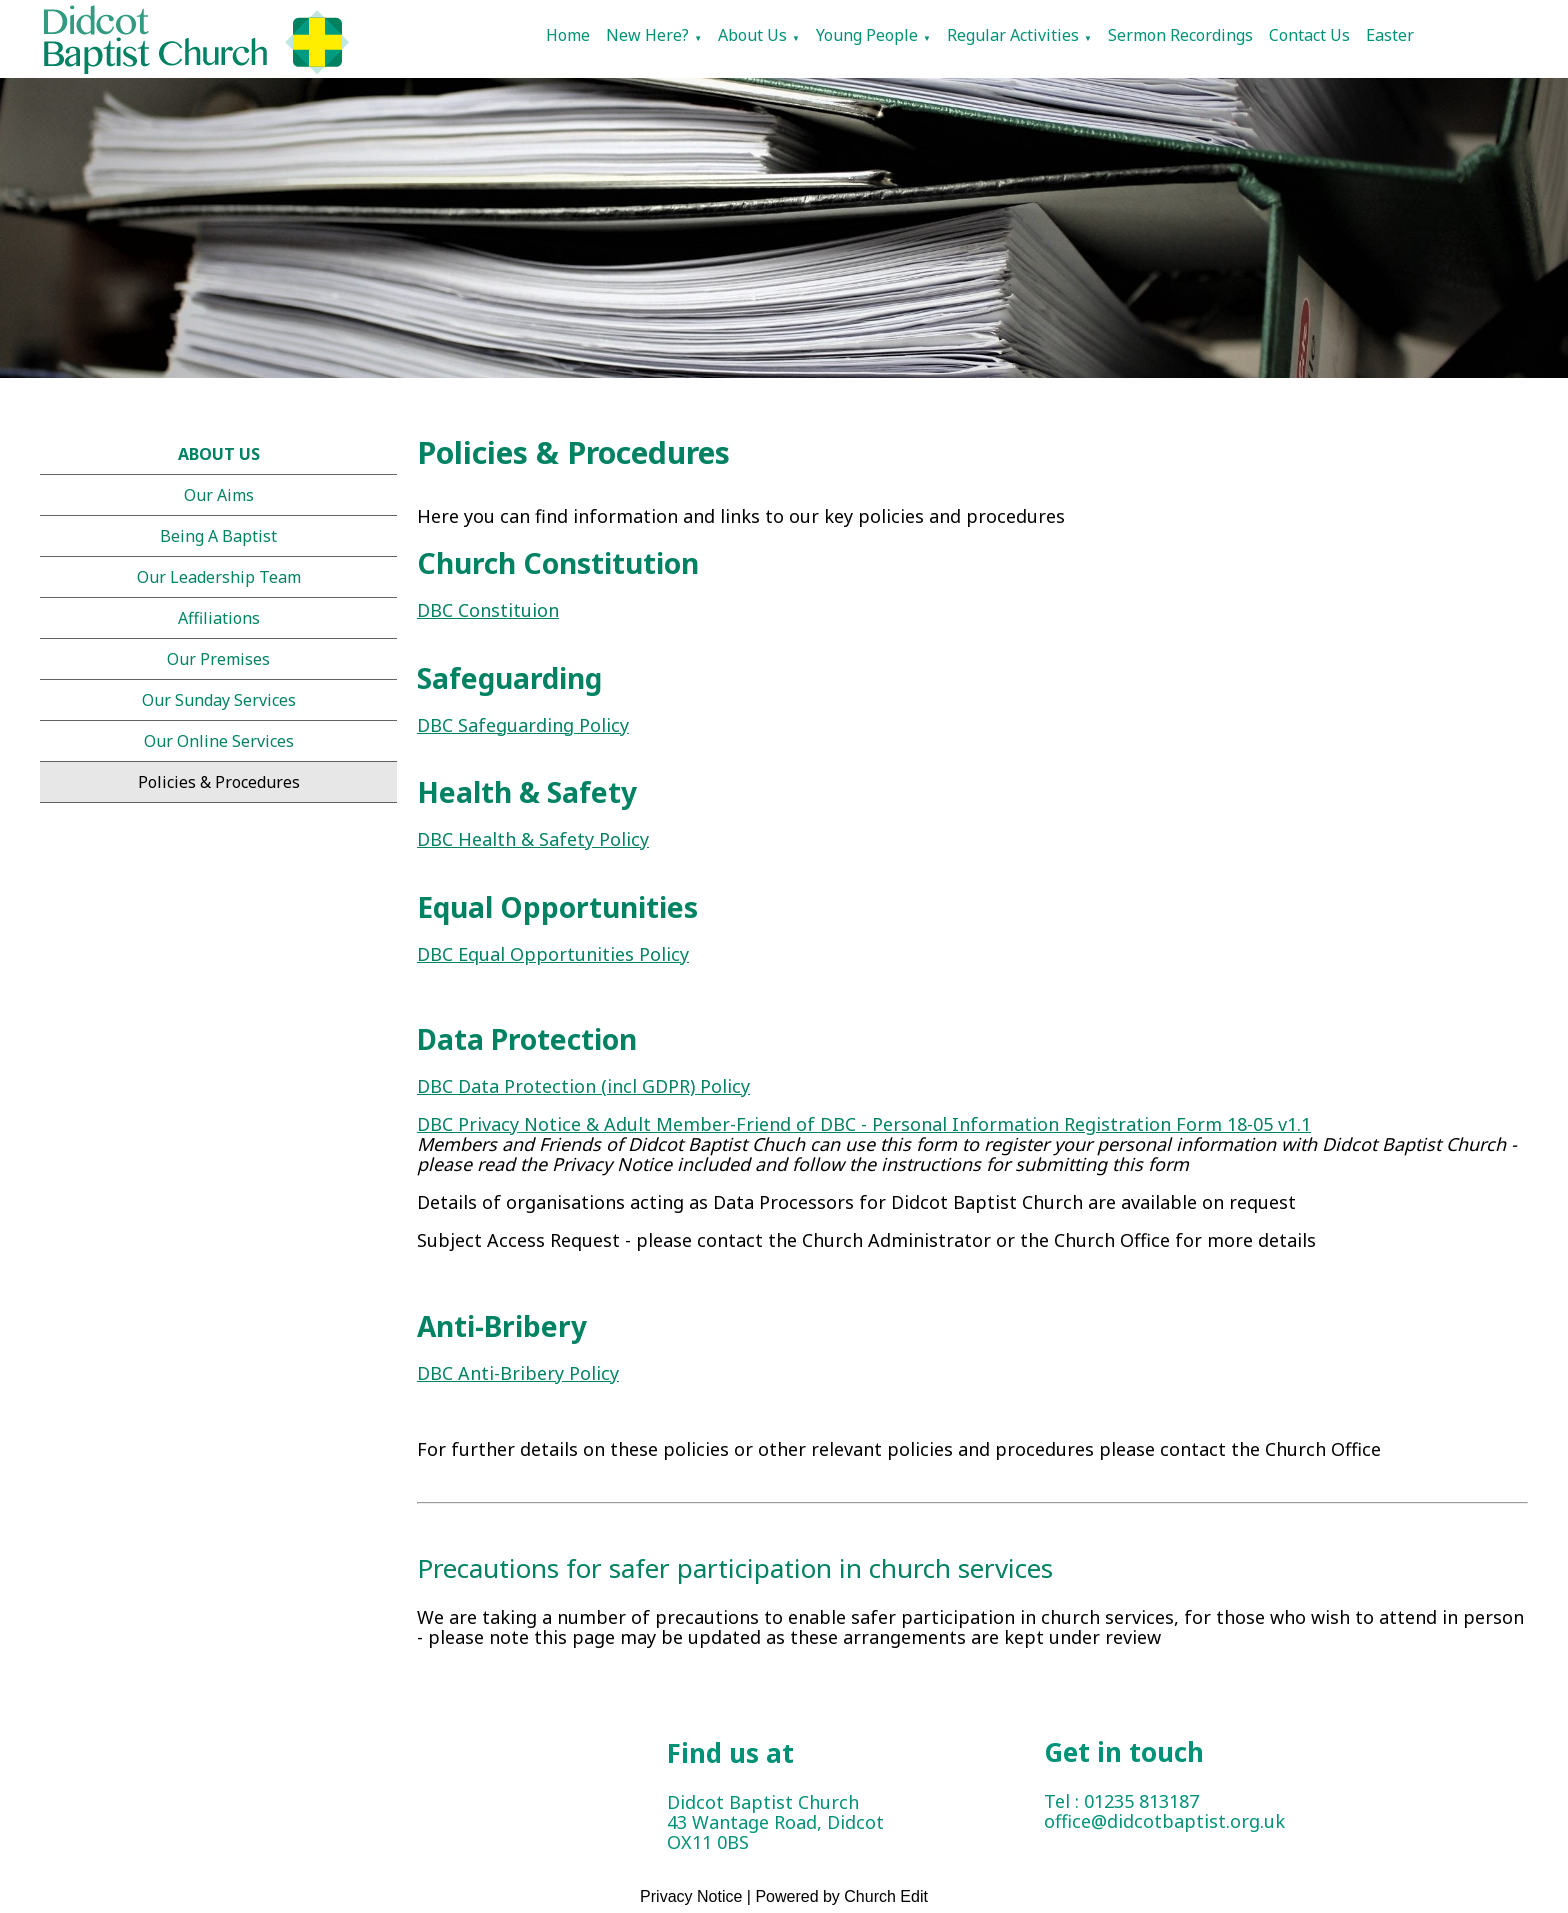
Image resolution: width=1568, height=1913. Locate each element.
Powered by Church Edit (841, 1896)
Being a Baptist (218, 536)
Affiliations (219, 618)
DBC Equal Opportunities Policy (553, 954)
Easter (1390, 35)
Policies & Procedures (219, 782)
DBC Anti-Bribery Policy (518, 1373)
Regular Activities (1013, 35)
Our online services (219, 741)
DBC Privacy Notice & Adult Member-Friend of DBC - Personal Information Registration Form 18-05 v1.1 (864, 1125)
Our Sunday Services (219, 700)
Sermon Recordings (1180, 35)
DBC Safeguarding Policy (523, 725)
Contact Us (1309, 35)
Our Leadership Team (219, 577)
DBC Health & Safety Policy (533, 840)
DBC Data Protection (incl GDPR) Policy (583, 1087)
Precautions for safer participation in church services (735, 1568)
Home (568, 35)
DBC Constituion (488, 611)
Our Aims (219, 495)
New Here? (647, 35)
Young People (867, 35)
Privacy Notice (691, 1896)
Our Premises (218, 659)
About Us (752, 35)
